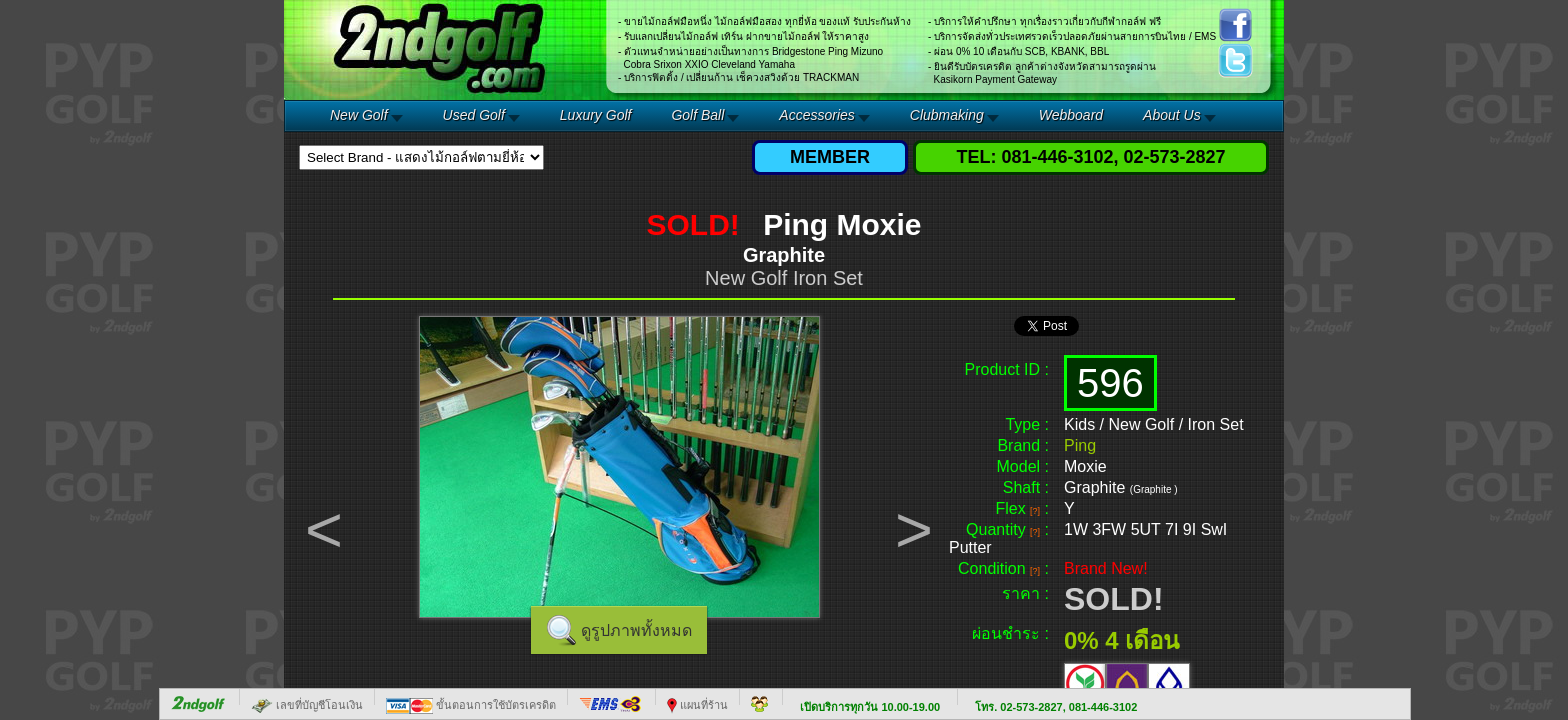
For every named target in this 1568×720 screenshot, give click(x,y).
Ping (1080, 445)
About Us (1172, 115)
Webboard (1071, 115)
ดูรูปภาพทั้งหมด (636, 630)
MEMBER (830, 157)
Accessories (816, 115)
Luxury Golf (596, 115)
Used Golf (474, 115)
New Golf (359, 115)
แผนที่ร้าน (697, 705)
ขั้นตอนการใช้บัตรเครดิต (471, 705)
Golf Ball (697, 115)
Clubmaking (947, 115)
